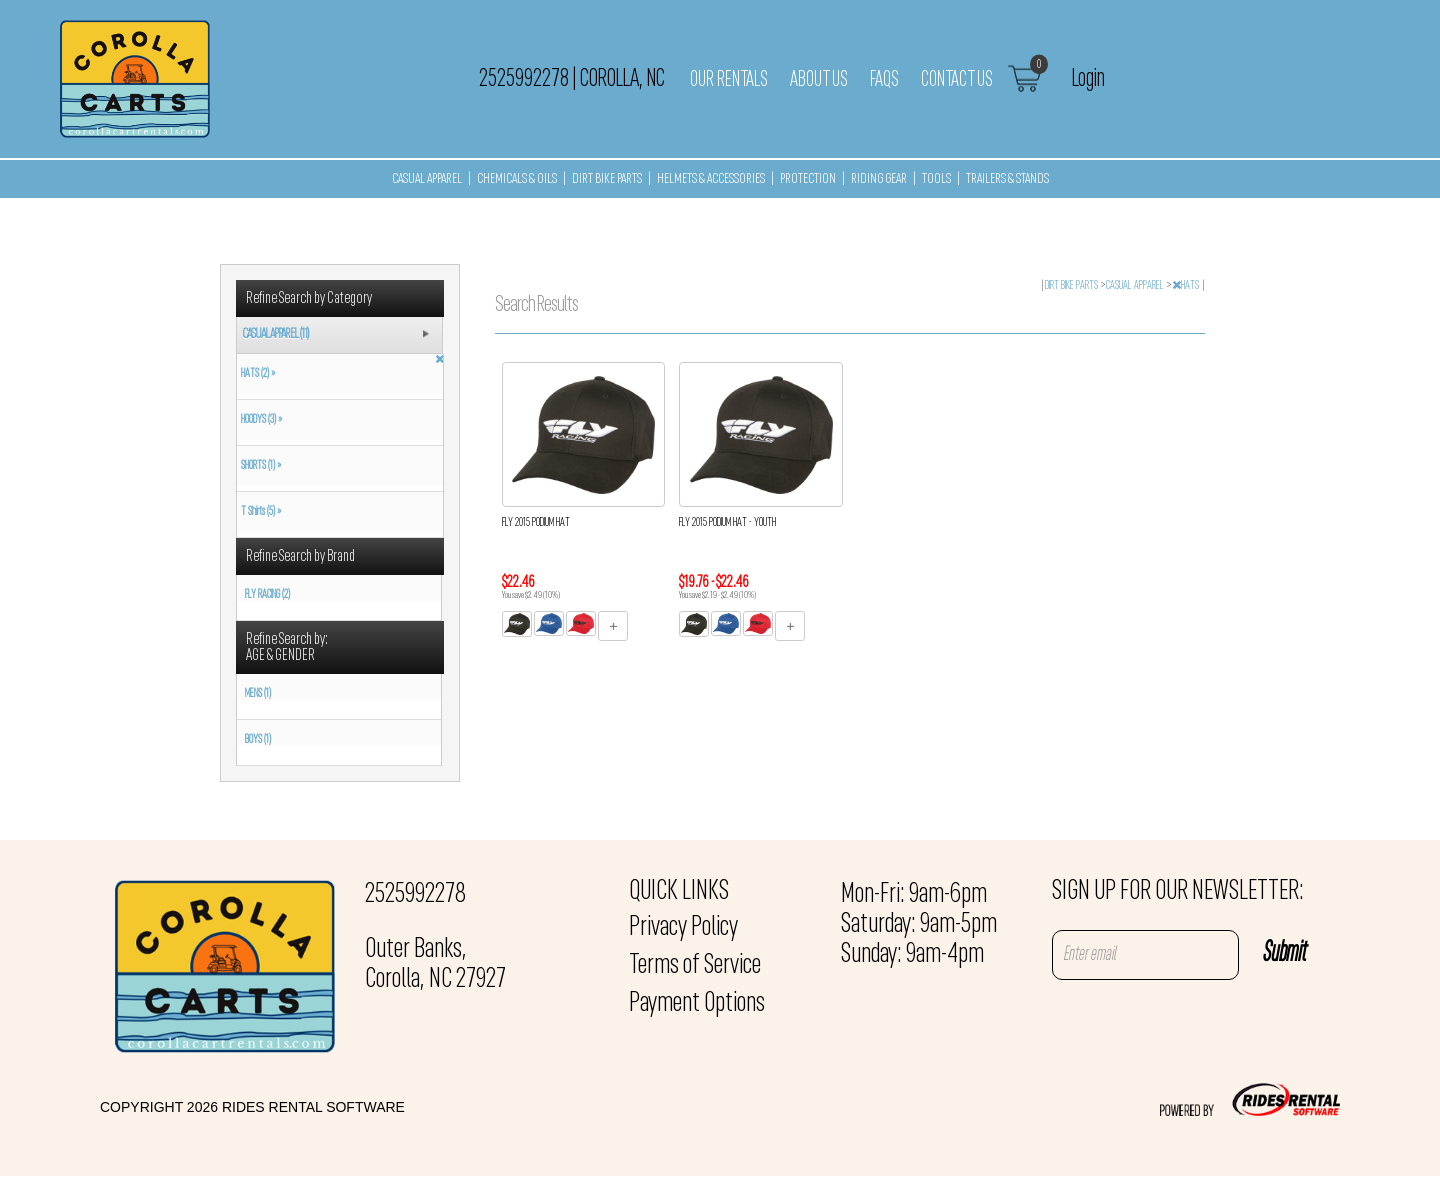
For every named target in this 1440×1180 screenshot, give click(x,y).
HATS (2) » (256, 374)
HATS (1186, 286)
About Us (819, 80)
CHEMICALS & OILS (517, 179)
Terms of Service (695, 966)
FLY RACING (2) (267, 595)
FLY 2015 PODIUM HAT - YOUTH (727, 523)
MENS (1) (258, 694)
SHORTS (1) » (259, 466)
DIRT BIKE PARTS (607, 179)
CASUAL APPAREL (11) (275, 334)
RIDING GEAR (879, 179)
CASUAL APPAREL (427, 179)
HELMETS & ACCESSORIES (711, 179)
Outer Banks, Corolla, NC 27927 (435, 965)
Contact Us (957, 80)
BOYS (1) (258, 740)
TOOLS (936, 179)
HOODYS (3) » (259, 420)
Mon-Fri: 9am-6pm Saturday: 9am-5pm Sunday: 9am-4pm (919, 925)
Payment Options (697, 1004)
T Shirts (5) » (259, 512)
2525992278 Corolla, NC (572, 79)
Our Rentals (729, 80)
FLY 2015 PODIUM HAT (536, 523)
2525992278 (415, 895)
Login (1088, 79)
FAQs (884, 80)
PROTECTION (808, 179)
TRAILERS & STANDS (1007, 179)
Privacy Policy (683, 928)
